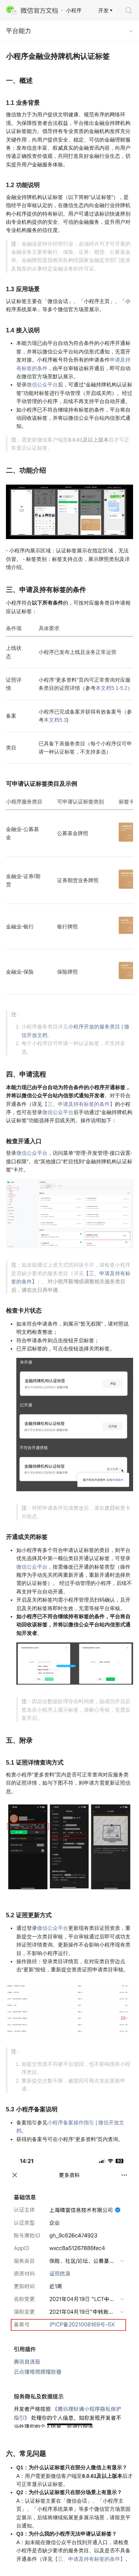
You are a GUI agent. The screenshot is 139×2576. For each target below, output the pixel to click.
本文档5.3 (55, 720)
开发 (103, 10)
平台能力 (18, 30)
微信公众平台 (42, 385)
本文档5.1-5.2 (112, 688)
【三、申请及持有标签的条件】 (78, 1104)
